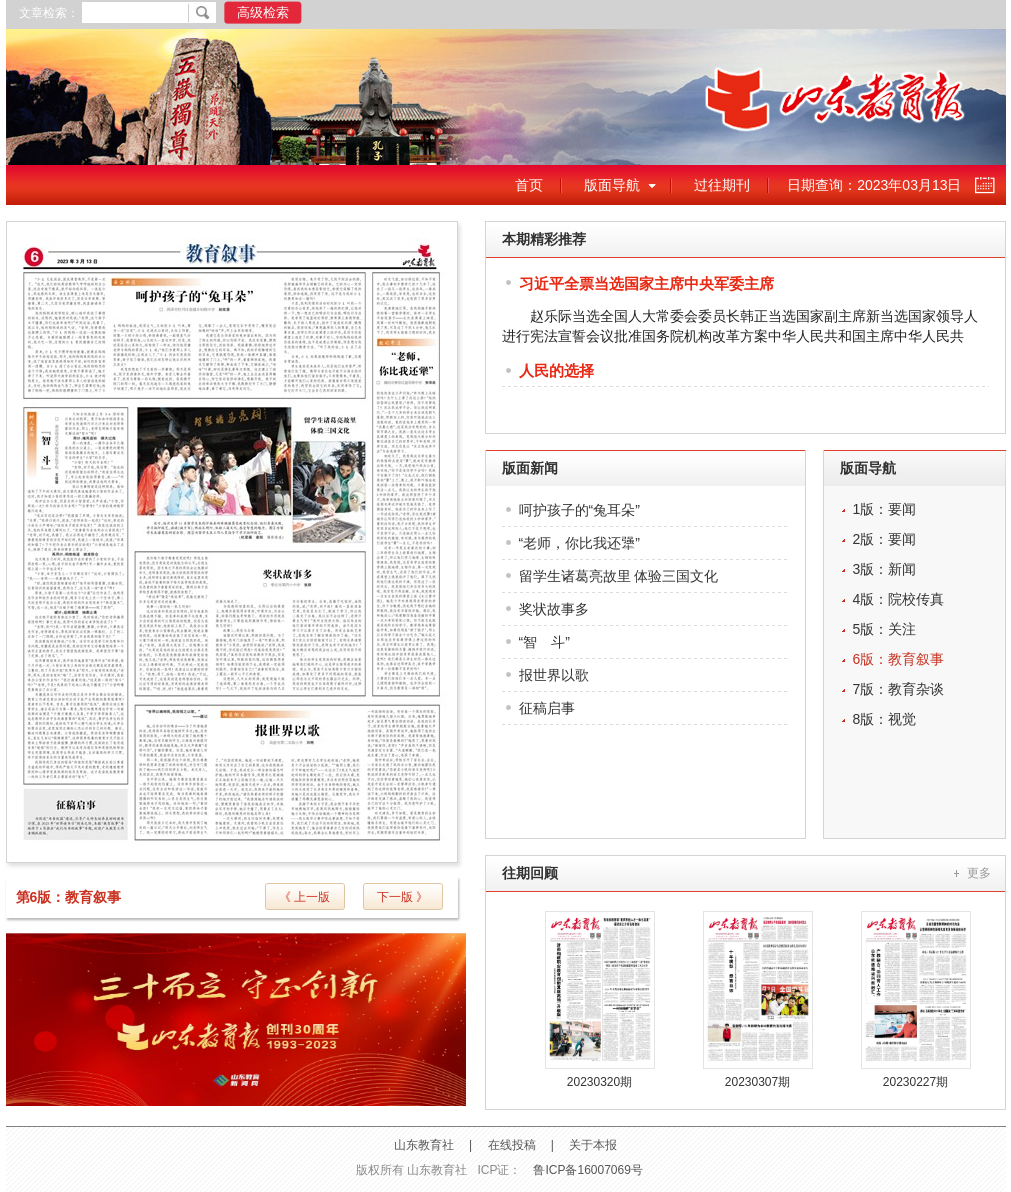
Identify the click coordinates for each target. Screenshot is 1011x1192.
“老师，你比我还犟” (579, 543)
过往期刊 (722, 185)
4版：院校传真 (899, 599)
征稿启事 (547, 708)
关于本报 (593, 1145)
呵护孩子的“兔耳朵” (579, 510)
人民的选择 (556, 370)
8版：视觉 (885, 719)
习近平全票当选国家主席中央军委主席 (646, 283)
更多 (979, 873)
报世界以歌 (554, 675)
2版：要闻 (885, 539)
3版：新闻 (885, 569)
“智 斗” (544, 642)
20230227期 (915, 1082)
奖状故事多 (554, 609)
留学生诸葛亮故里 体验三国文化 (619, 576)
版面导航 (612, 185)
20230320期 (599, 1082)
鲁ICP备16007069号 (587, 1170)
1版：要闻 (885, 509)
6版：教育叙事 (899, 659)
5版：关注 (885, 629)
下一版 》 (402, 897)
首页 (529, 185)
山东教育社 (424, 1145)
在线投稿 (512, 1145)
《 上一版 (304, 897)
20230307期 (757, 1082)
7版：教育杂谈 (899, 689)
